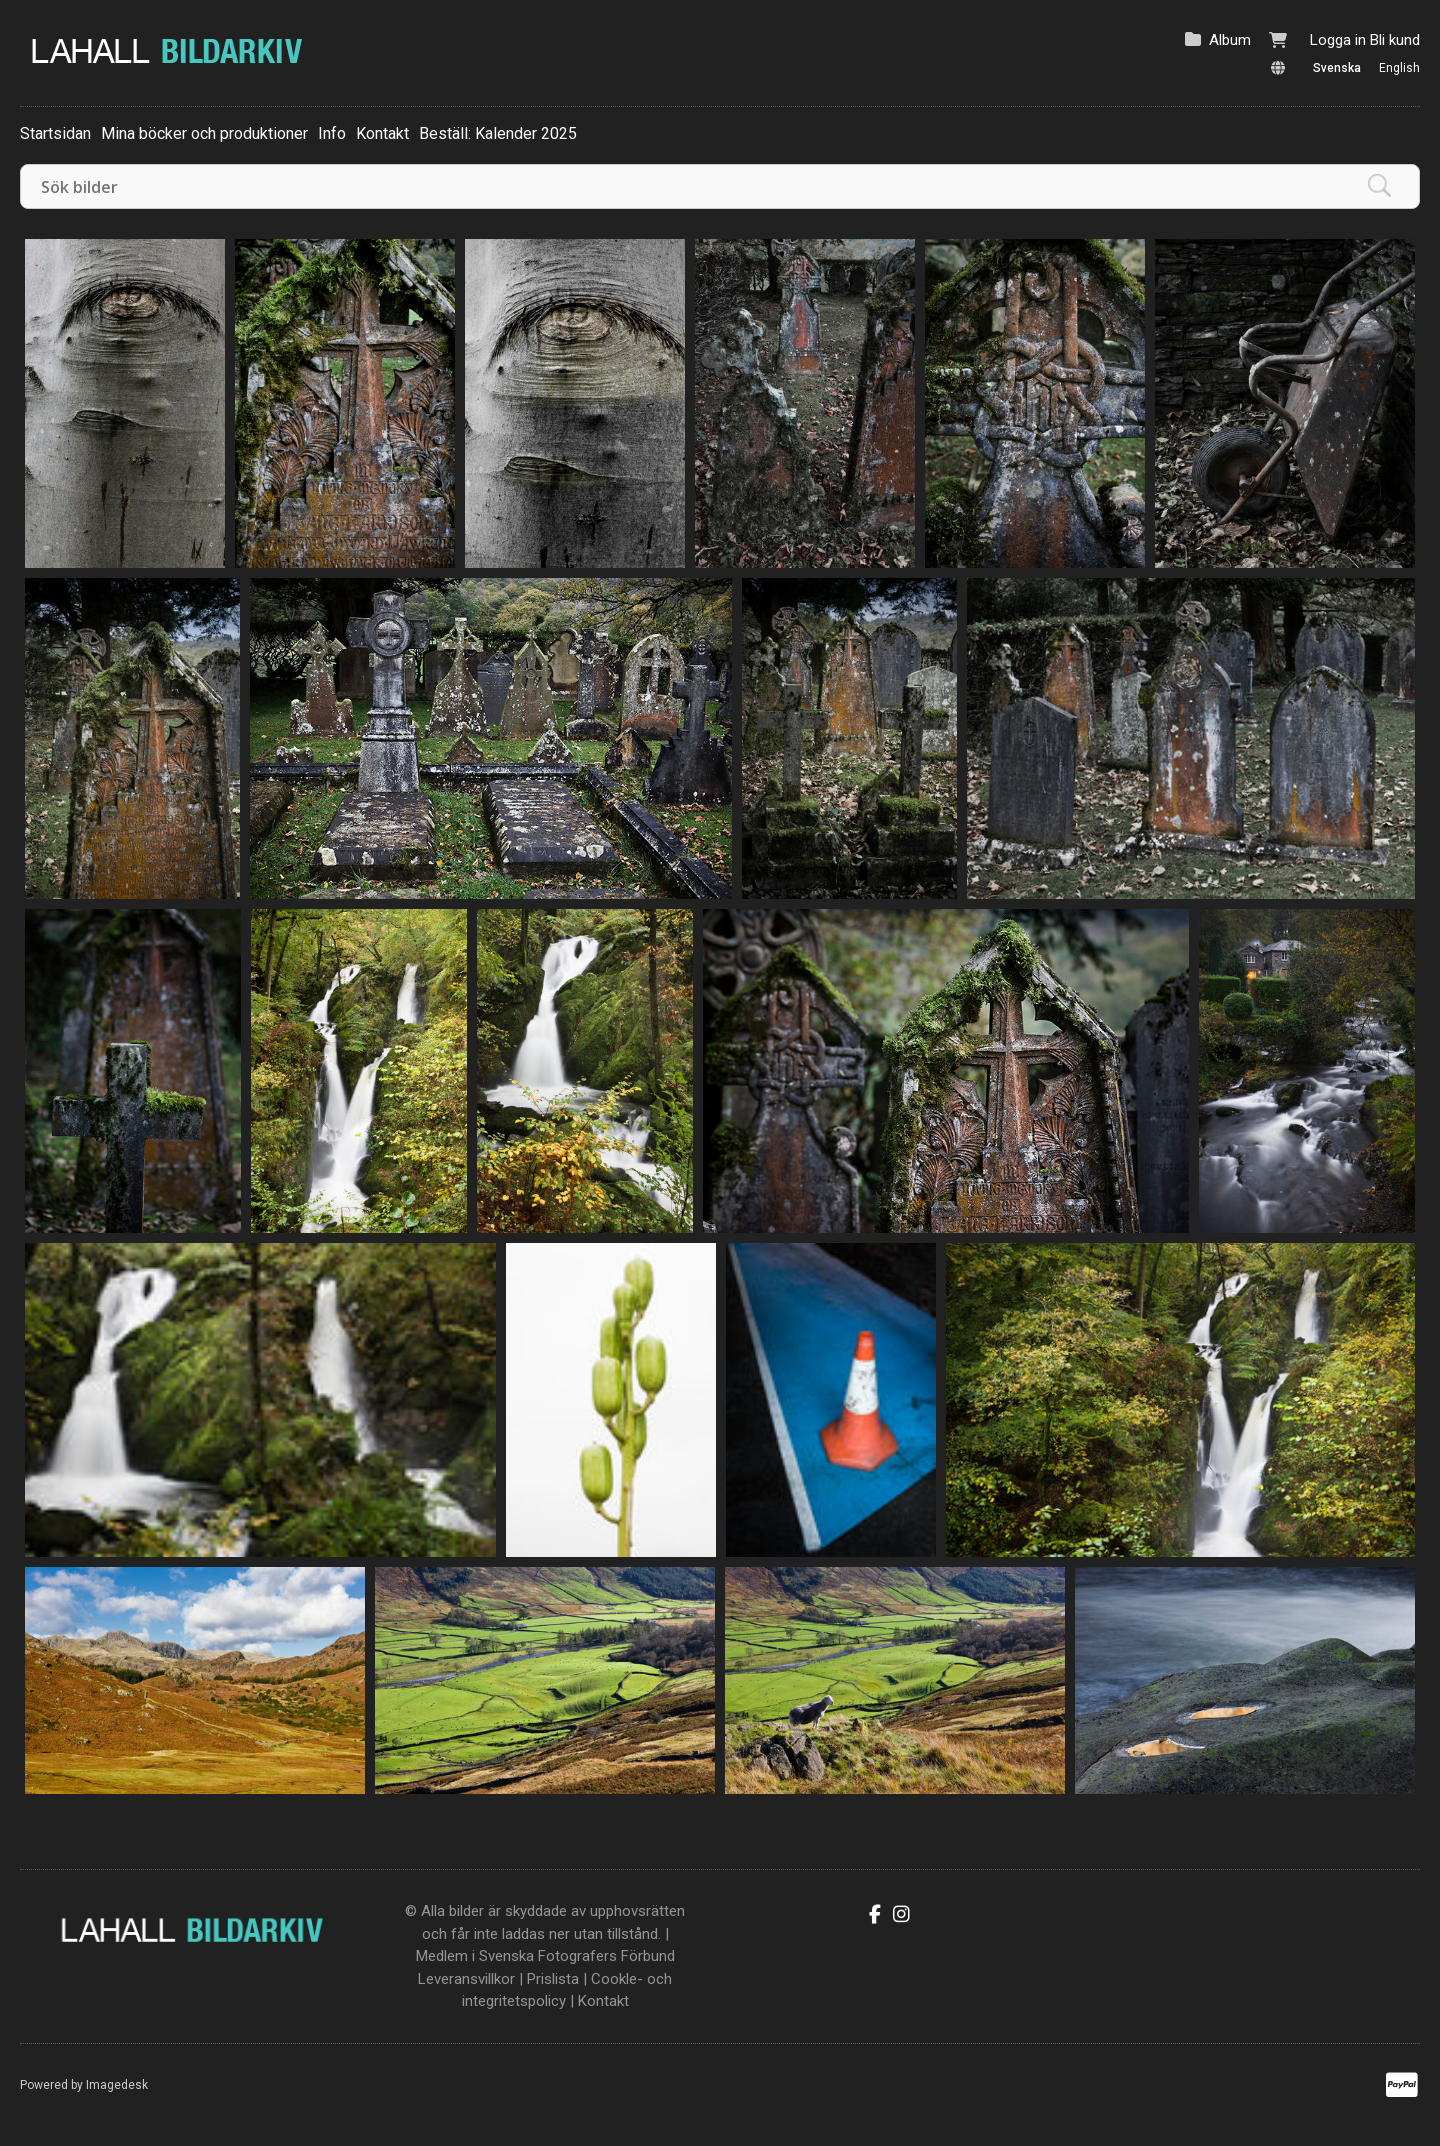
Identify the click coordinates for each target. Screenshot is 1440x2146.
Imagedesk (117, 2085)
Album (1230, 40)
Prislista (553, 1979)
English (1399, 68)
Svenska (1337, 68)
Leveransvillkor (466, 1979)
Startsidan (55, 133)
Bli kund (1395, 40)
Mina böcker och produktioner (204, 133)
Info (332, 133)
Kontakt (382, 133)
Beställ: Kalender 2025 (498, 133)
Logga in (1338, 40)
